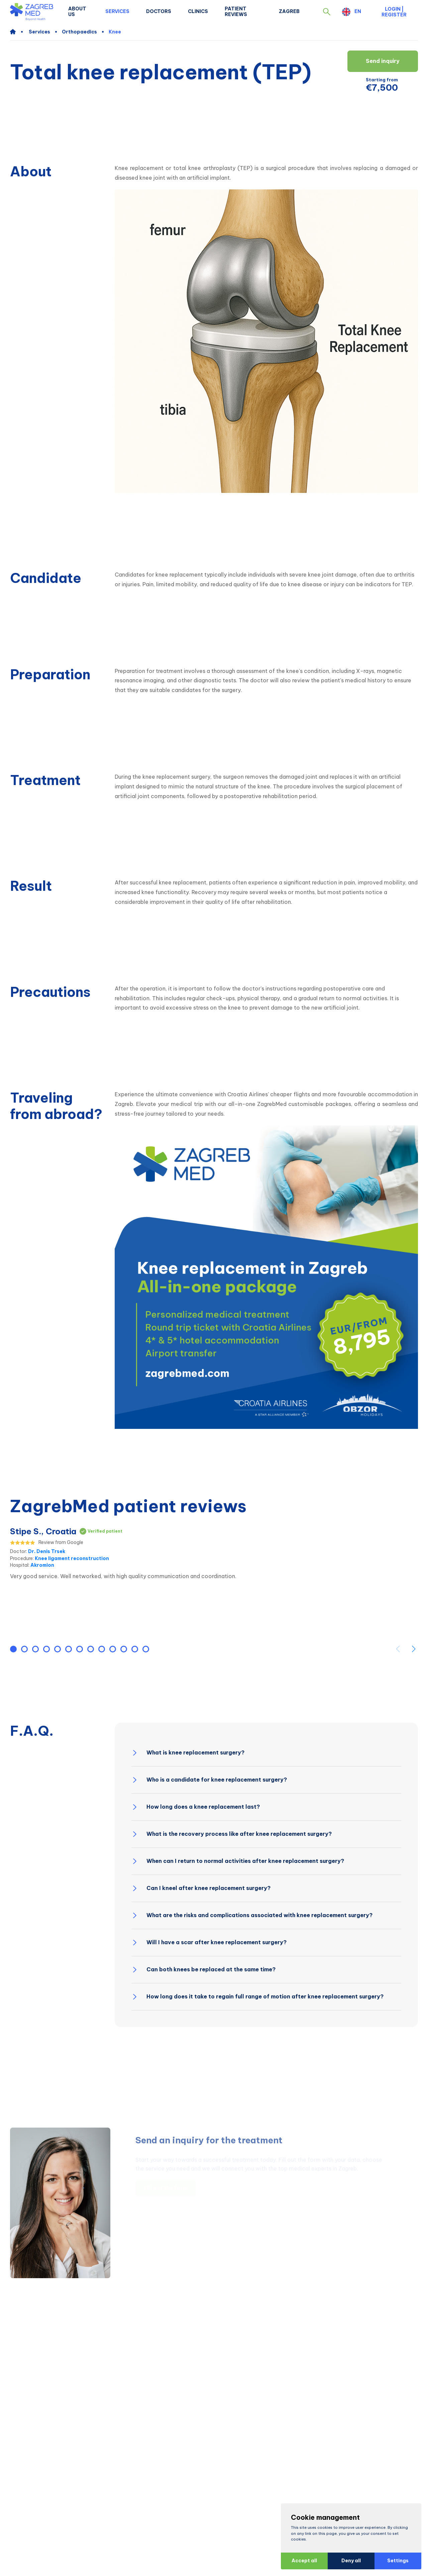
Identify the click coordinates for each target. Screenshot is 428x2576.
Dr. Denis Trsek (46, 1551)
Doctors (158, 11)
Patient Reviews (236, 11)
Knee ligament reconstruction (72, 1558)
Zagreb (289, 11)
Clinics (198, 11)
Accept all (301, 2561)
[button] (326, 11)
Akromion (42, 1565)
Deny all (348, 2561)
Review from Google (60, 1542)
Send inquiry (383, 61)
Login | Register (394, 12)
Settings (395, 2561)
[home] (16, 32)
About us (77, 11)
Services (117, 11)
